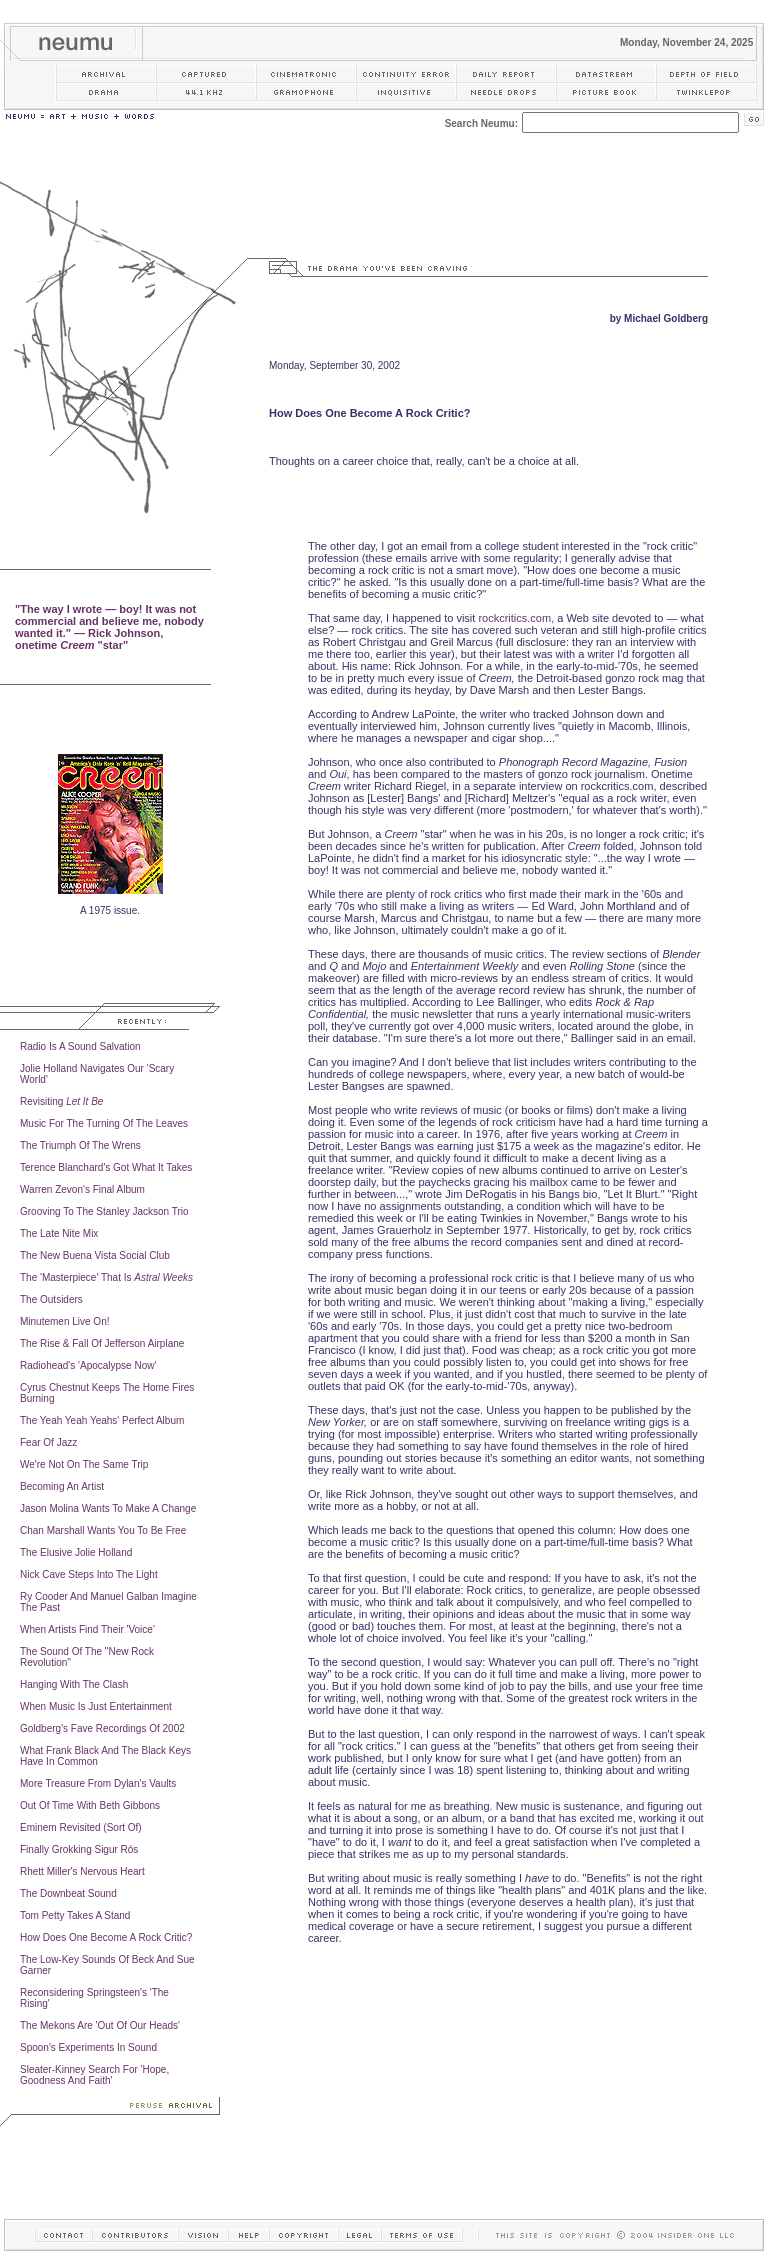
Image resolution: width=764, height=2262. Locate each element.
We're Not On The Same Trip (84, 1464)
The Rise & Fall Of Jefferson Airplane (102, 1343)
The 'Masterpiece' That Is (106, 1277)
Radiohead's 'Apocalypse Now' (88, 1365)
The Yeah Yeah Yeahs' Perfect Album (102, 1420)
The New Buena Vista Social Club (95, 1255)
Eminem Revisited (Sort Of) (81, 1827)
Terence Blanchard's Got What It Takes (106, 1167)
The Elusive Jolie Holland (76, 1552)
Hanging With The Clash (74, 1684)
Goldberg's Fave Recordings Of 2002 (102, 1728)
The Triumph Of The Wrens (80, 1145)
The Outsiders (51, 1299)
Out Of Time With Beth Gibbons (90, 1805)
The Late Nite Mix (59, 1233)
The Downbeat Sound (68, 1893)
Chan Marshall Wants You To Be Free (103, 1530)
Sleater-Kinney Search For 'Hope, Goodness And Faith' (94, 2075)
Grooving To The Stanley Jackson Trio (104, 1211)
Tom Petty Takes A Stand (75, 1915)
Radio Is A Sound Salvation (80, 1046)
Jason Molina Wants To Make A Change (108, 1508)
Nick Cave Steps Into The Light (89, 1574)
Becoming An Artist (62, 1486)
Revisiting (61, 1101)
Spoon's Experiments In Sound (88, 2047)
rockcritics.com (514, 618)
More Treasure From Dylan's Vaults (98, 1783)
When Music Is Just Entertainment (96, 1706)
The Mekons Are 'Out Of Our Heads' (100, 2025)
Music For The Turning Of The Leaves (104, 1123)
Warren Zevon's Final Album (82, 1189)
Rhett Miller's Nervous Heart (82, 1871)
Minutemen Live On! (65, 1321)
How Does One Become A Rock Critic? (106, 1937)
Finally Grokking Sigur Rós (79, 1849)
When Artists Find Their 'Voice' (87, 1629)
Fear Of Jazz (48, 1442)
